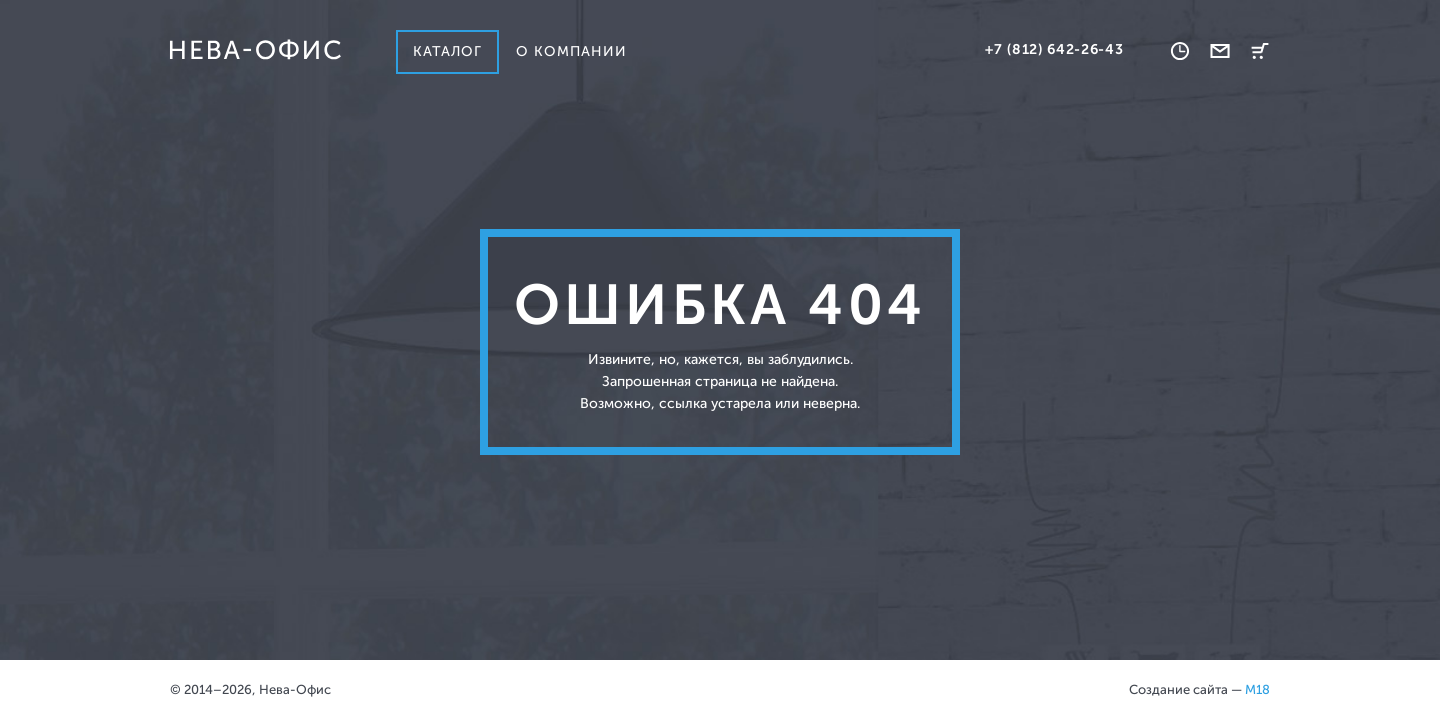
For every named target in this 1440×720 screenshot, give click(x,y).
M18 (1257, 689)
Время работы (1180, 51)
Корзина (1260, 51)
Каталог (447, 51)
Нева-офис (255, 50)
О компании (572, 51)
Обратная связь (1220, 51)
